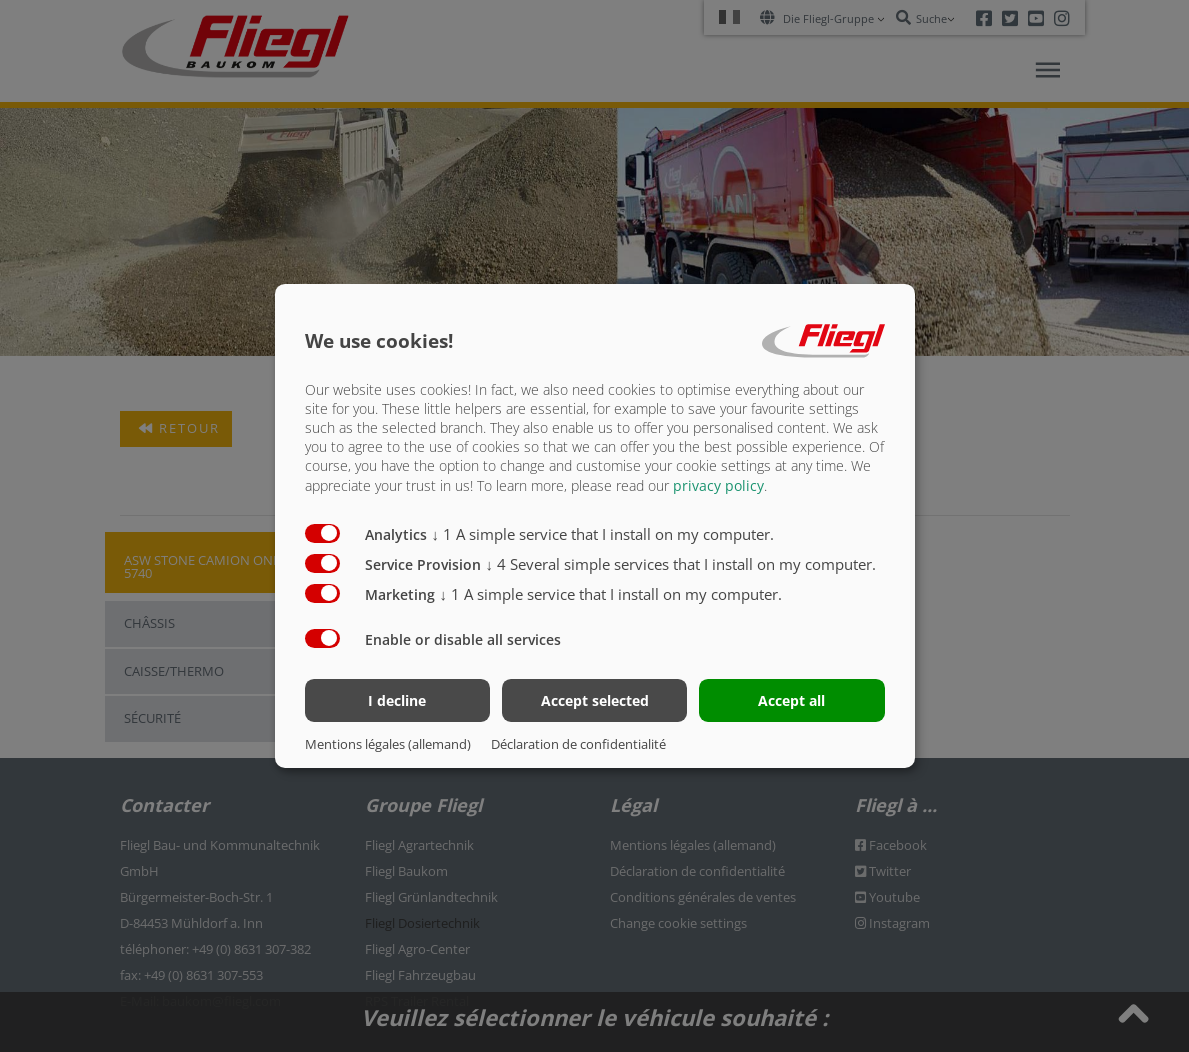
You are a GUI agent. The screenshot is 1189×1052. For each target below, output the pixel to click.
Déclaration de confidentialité (578, 744)
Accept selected (595, 700)
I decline (397, 700)
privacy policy (718, 484)
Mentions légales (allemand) (388, 744)
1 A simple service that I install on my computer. (603, 533)
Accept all (791, 700)
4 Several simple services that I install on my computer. (681, 563)
